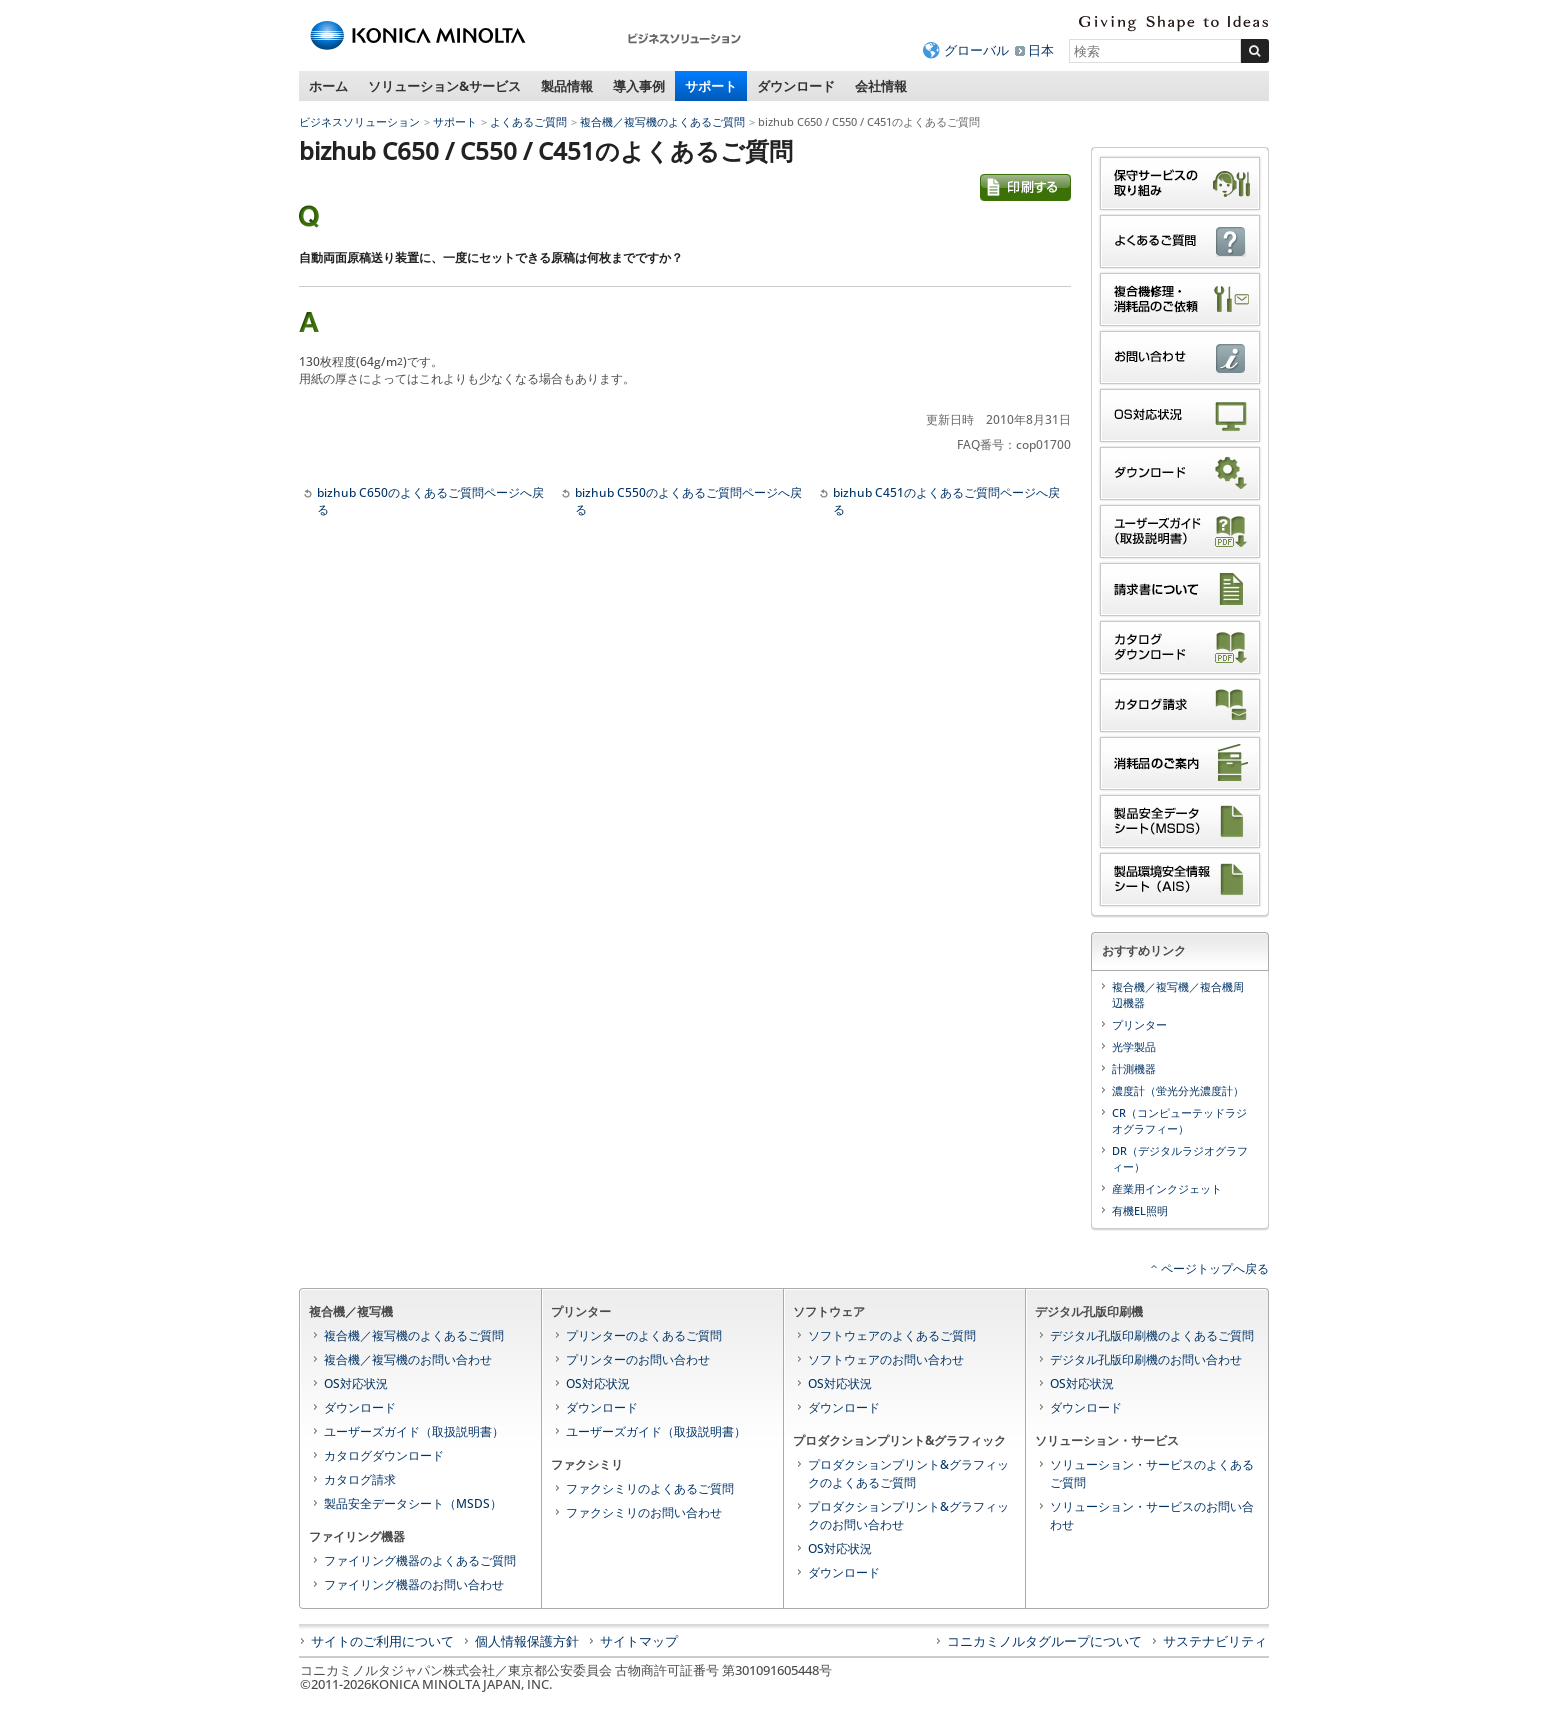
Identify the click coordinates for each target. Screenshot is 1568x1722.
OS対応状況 (356, 1383)
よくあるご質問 (528, 121)
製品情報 (567, 86)
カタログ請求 (360, 1479)
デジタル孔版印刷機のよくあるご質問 (1152, 1335)
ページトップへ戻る (1215, 1268)
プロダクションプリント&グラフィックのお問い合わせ (908, 1515)
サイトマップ (639, 1641)
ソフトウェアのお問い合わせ (886, 1359)
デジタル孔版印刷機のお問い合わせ (1146, 1359)
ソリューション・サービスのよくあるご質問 (1152, 1473)
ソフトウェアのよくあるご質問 (892, 1335)
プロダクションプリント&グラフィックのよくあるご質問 (908, 1473)
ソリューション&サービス (444, 86)
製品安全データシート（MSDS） (413, 1503)
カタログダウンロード (384, 1455)
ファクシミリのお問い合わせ (644, 1512)
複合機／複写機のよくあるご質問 (662, 121)
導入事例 (639, 86)
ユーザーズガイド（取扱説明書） (414, 1431)
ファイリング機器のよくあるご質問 (420, 1560)
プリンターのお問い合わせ (638, 1359)
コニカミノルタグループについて (1044, 1641)
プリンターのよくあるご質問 (644, 1335)
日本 (1041, 50)
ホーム (328, 86)
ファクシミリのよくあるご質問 (650, 1488)
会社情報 (881, 86)
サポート (711, 86)
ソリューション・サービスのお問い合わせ (1152, 1515)
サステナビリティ (1215, 1641)
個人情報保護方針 (527, 1641)
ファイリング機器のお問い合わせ (414, 1584)
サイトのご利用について (382, 1641)
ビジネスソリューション (359, 121)
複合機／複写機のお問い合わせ (408, 1359)
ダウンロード (796, 86)
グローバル (976, 50)
